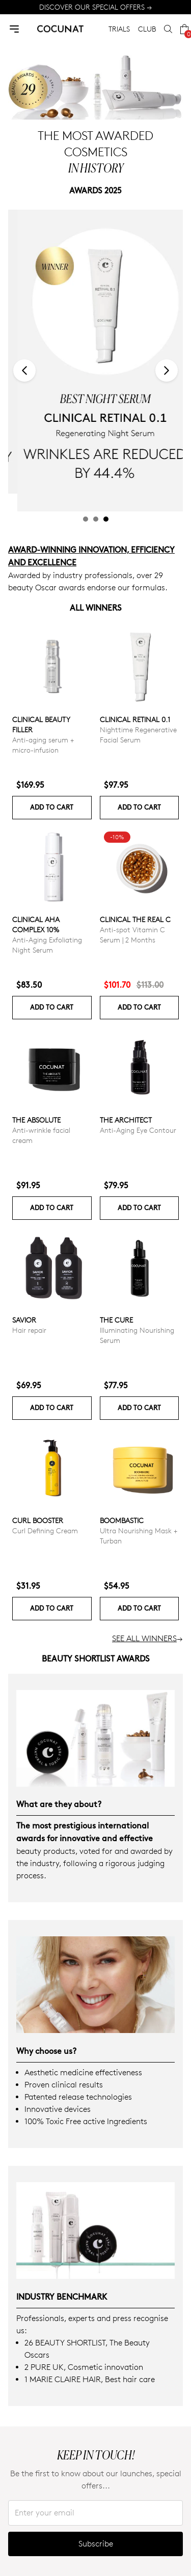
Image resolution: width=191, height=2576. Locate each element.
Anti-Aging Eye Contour (138, 1130)
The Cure (116, 1319)
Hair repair (29, 1330)
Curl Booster (37, 1520)
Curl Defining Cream (45, 1530)
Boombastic (122, 1520)
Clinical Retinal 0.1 (135, 719)
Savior (24, 1319)
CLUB (147, 28)
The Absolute (36, 1119)
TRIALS (119, 28)
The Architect (126, 1119)
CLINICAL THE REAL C (135, 919)
